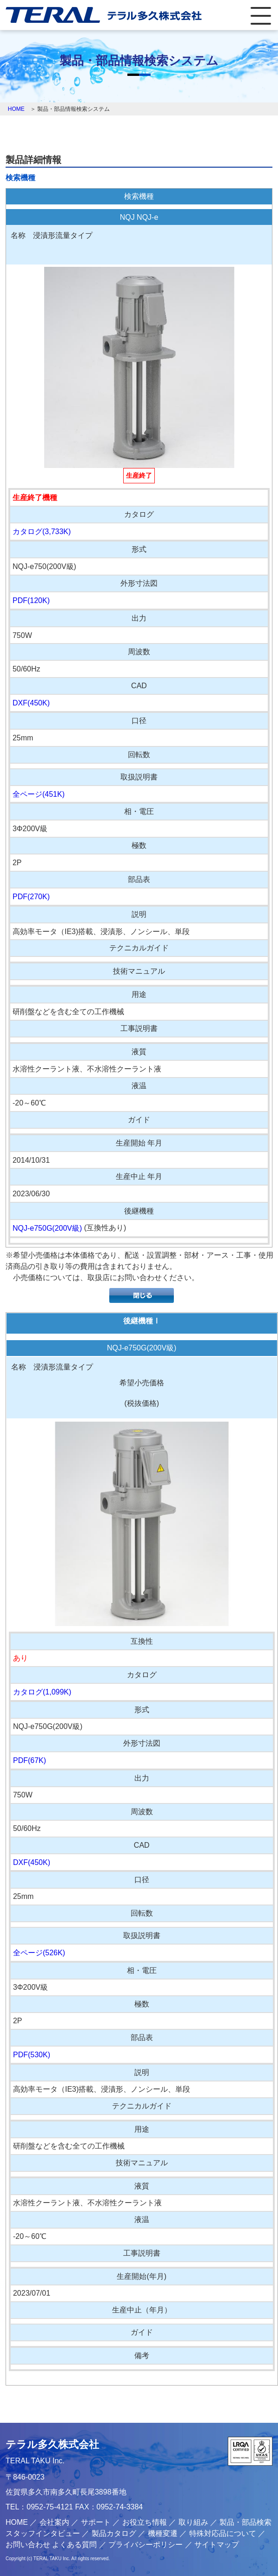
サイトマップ (216, 2545)
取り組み (193, 2522)
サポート (96, 2522)
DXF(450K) (31, 703)
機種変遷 (163, 2533)
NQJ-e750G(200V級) (47, 1228)
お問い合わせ (28, 2545)
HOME (16, 109)
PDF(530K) (31, 2055)
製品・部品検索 (245, 2522)
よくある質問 (74, 2545)
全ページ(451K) (39, 794)
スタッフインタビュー (43, 2533)
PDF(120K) (31, 600)
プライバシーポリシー (145, 2545)
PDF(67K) (29, 1760)
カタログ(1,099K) (42, 1692)
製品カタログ (114, 2533)
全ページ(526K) (39, 1953)
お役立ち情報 (144, 2522)
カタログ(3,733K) (42, 532)
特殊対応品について (222, 2533)
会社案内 (54, 2522)
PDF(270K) (31, 897)
